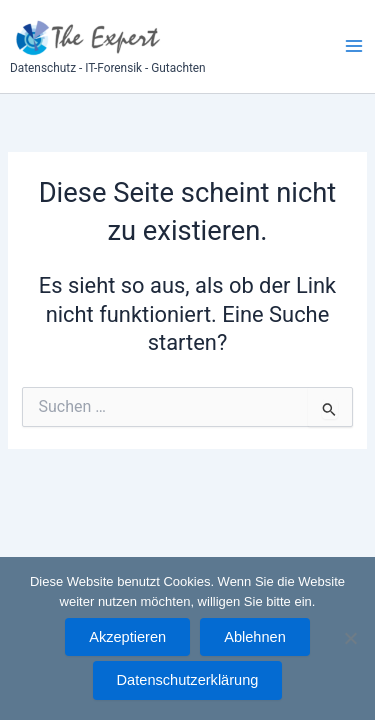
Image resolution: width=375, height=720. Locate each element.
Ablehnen (255, 637)
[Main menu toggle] (354, 46)
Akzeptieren (127, 637)
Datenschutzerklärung (188, 680)
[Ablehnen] (350, 638)
